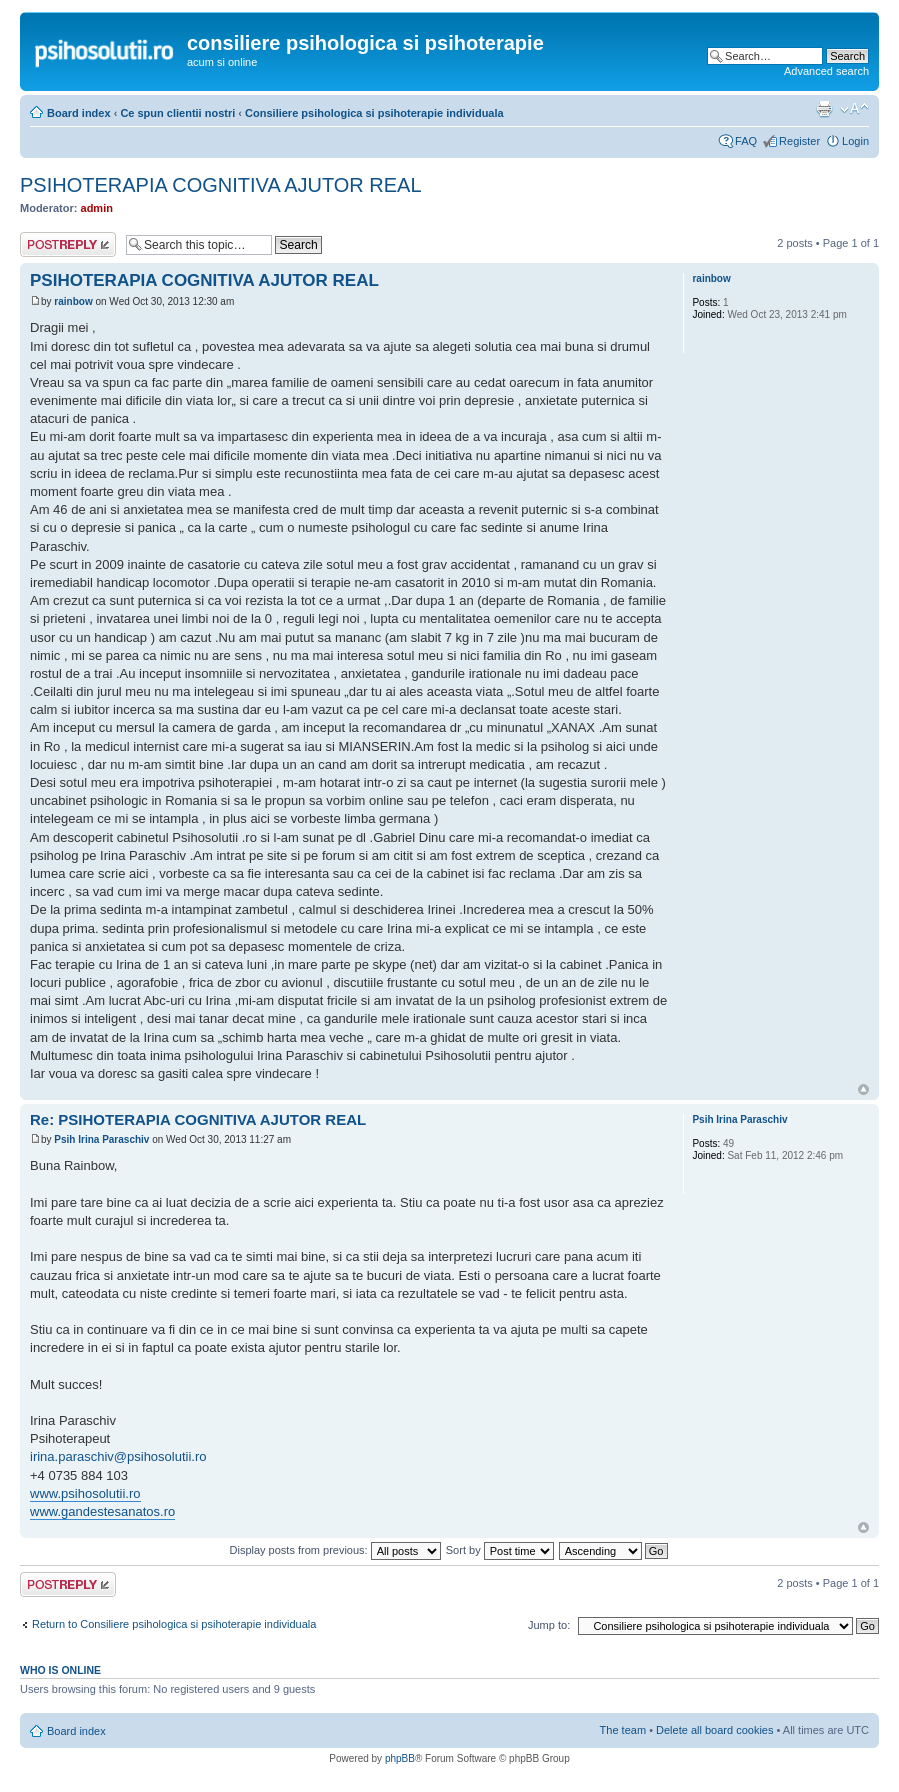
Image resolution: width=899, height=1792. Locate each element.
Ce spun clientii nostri (177, 113)
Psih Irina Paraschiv (101, 1139)
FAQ (746, 141)
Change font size (854, 109)
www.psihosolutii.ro (85, 1493)
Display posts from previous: (335, 1550)
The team (623, 1730)
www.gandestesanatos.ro (102, 1511)
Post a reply (68, 244)
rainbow (73, 301)
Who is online (60, 1670)
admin (97, 208)
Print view (824, 109)
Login (855, 141)
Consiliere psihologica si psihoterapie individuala (374, 113)
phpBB (400, 1758)
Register (799, 141)
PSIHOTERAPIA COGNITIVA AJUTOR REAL (221, 185)
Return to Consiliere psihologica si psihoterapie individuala (174, 1624)
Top (863, 1089)
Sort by (500, 1550)
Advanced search (826, 71)
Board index (79, 113)
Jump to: (549, 1625)
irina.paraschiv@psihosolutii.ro (118, 1456)
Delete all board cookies (714, 1730)
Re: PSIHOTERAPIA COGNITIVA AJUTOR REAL (198, 1119)
